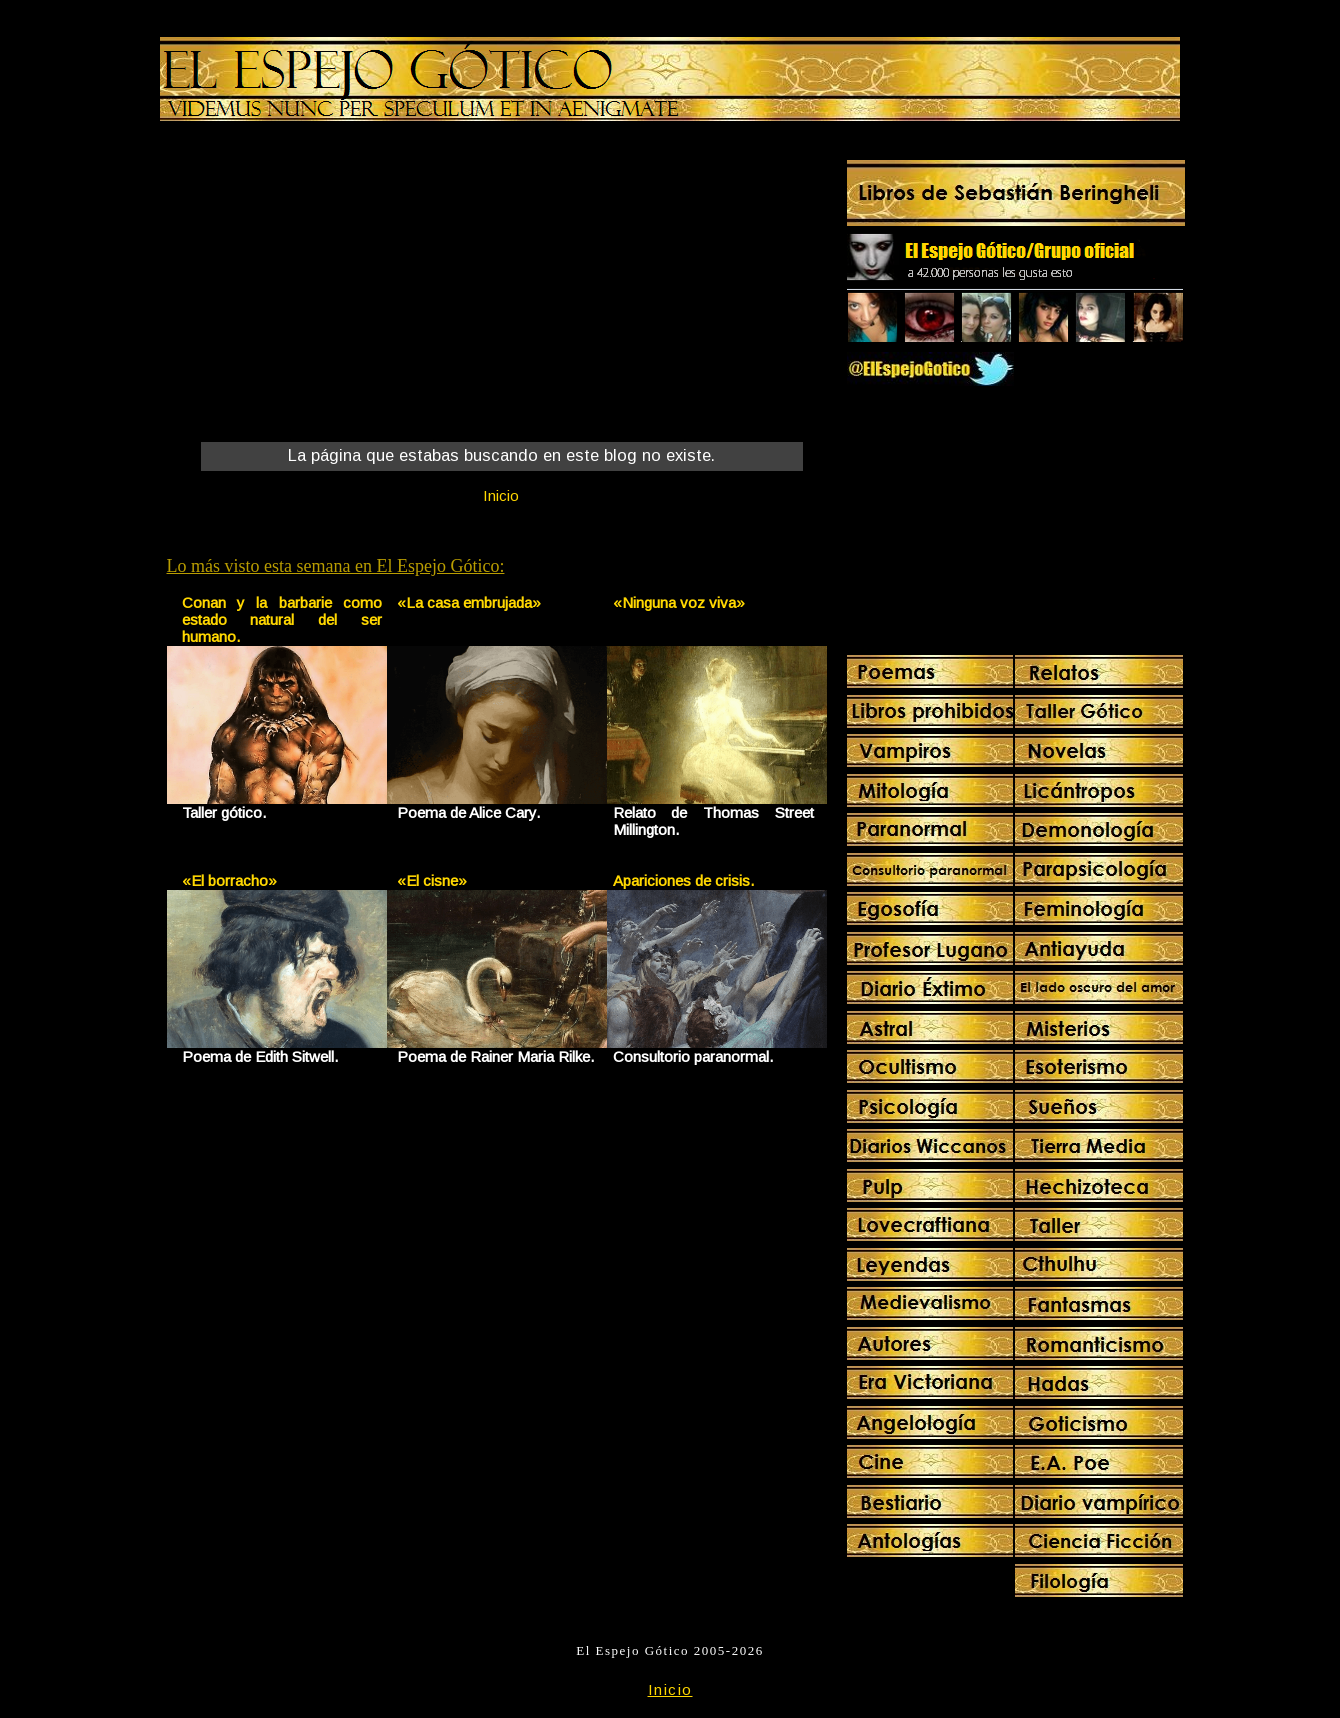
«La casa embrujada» (469, 602)
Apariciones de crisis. (683, 880)
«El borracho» (229, 880)
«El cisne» (432, 880)
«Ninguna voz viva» (679, 602)
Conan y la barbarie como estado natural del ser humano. (282, 619)
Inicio (501, 495)
